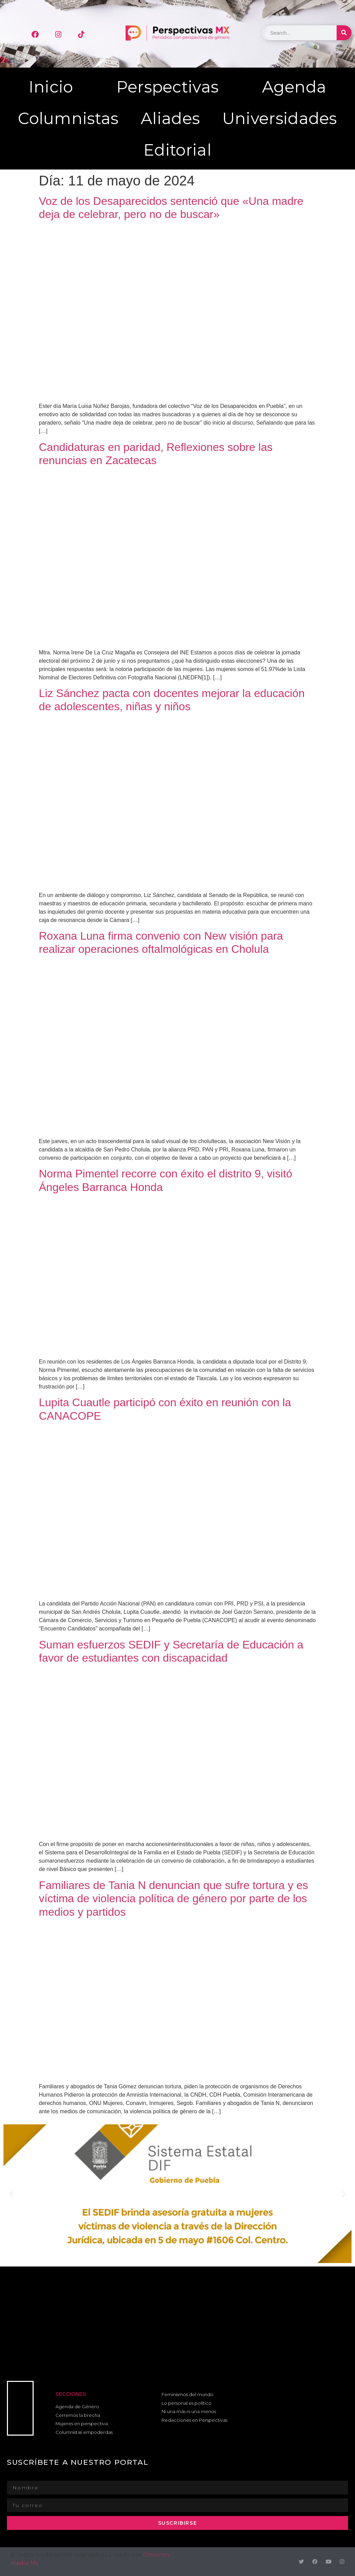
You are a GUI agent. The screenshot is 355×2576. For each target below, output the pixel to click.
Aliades (170, 118)
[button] (11, 2194)
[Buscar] (344, 32)
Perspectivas (167, 87)
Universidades (279, 118)
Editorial (177, 150)
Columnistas (68, 118)
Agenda (294, 87)
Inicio (51, 87)
